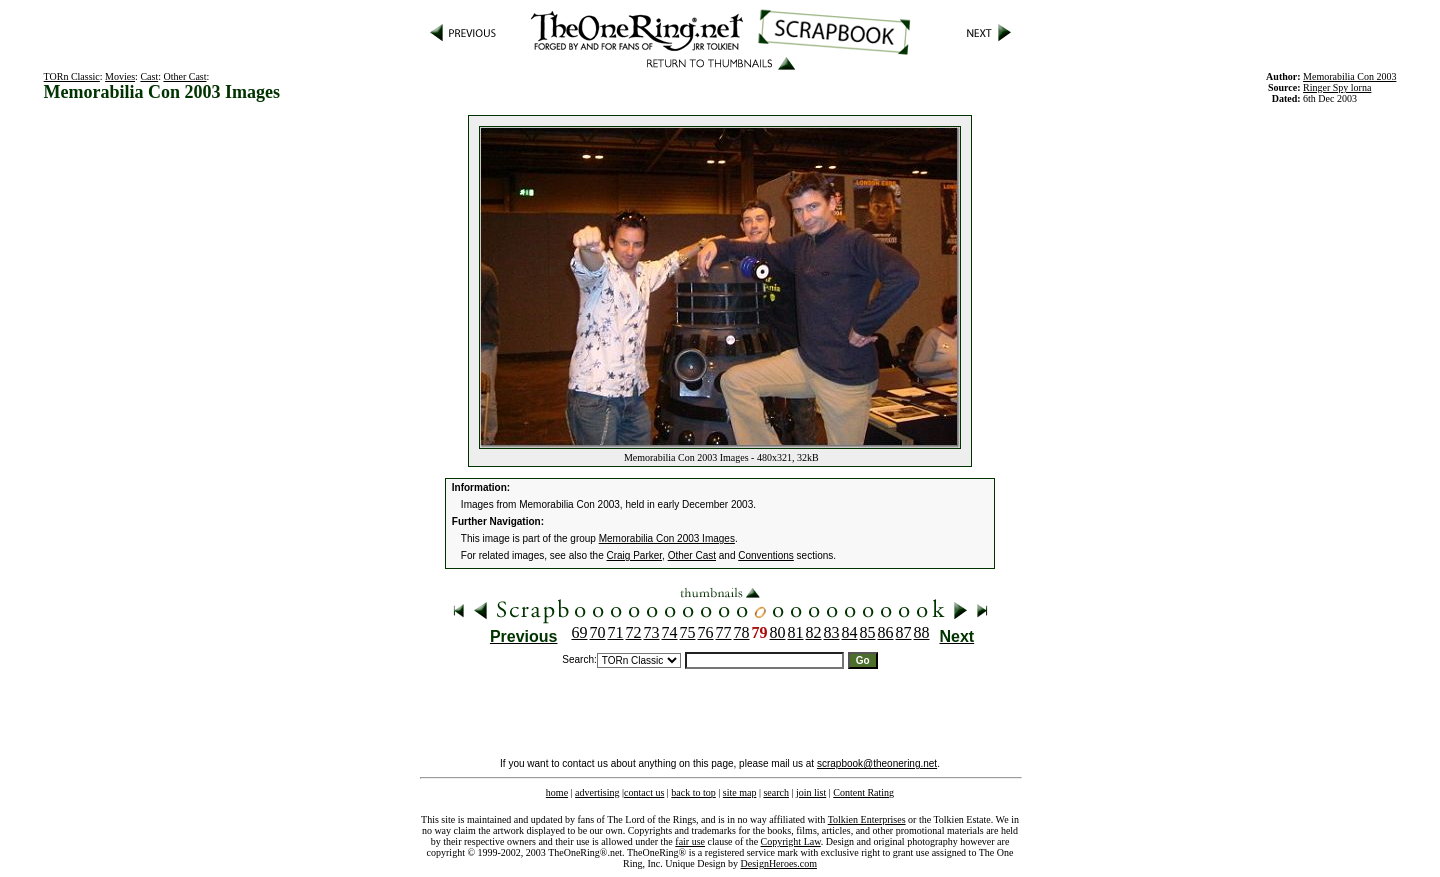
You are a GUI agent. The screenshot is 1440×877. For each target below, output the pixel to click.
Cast (149, 76)
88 (922, 632)
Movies (120, 76)
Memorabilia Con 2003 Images (667, 538)
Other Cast (184, 76)
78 (742, 632)
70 (598, 632)
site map (740, 792)
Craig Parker (635, 555)
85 (868, 632)
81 (796, 632)
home (557, 792)
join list (811, 792)
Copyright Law (791, 841)
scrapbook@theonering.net (877, 763)
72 (634, 632)
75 (688, 632)
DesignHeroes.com (779, 863)
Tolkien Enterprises (867, 819)
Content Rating (863, 792)
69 (580, 632)
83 (832, 632)
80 (778, 632)
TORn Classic (72, 76)
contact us (644, 792)
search (776, 792)
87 (904, 632)
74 (670, 632)
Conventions (766, 555)
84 (850, 632)
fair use (690, 841)
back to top (693, 792)
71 (616, 632)
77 (724, 632)
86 (886, 632)
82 (814, 632)
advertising (597, 792)
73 (652, 632)
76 (706, 632)
